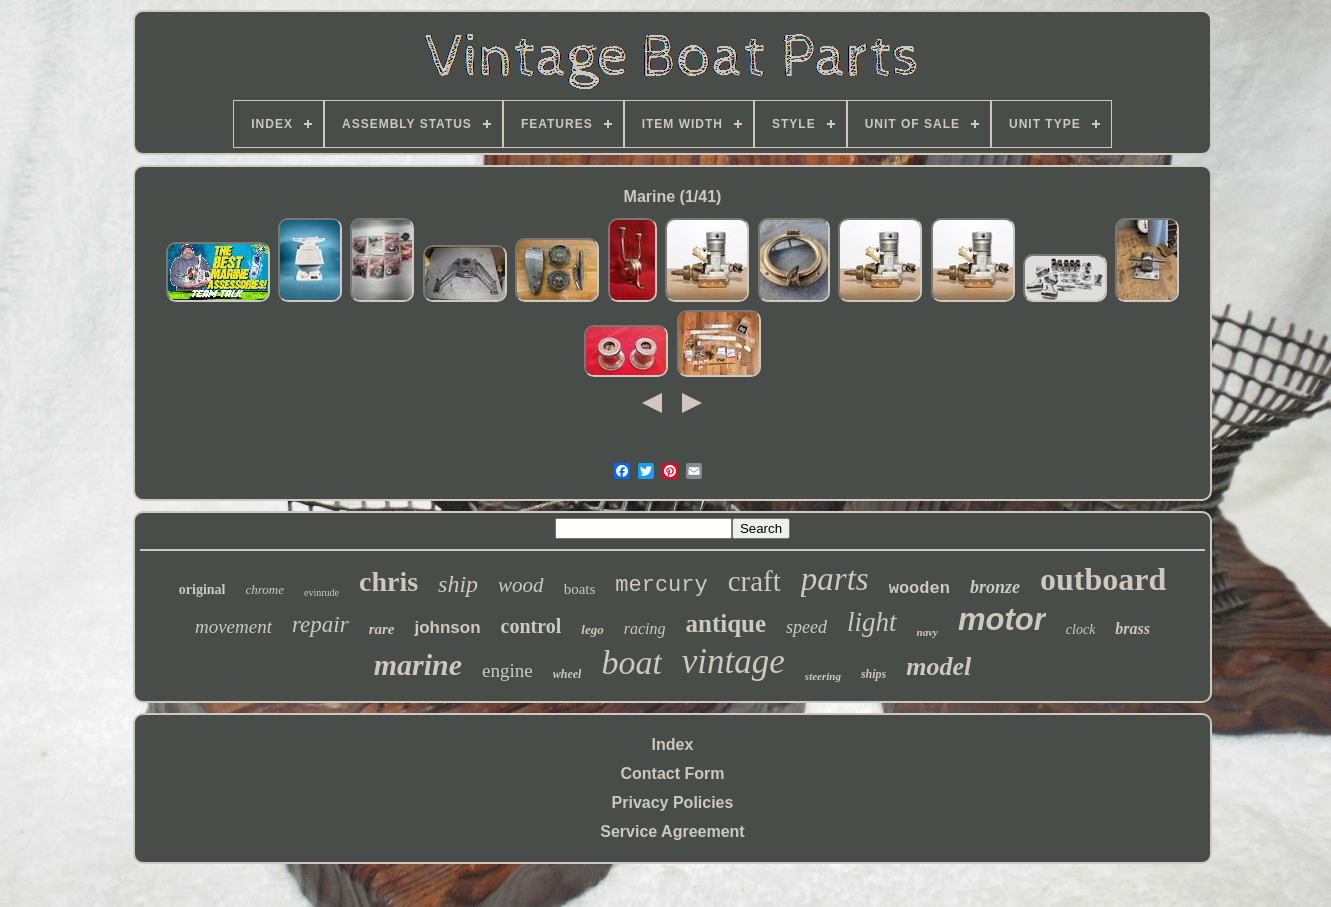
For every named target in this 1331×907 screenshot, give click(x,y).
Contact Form (672, 773)
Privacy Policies (673, 802)
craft (754, 581)
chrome (264, 589)
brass (1132, 628)
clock (1081, 629)
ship (458, 584)
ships (873, 674)
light (872, 622)
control (531, 626)
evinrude (321, 592)
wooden (919, 588)
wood (521, 585)
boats (580, 589)
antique (726, 623)
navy (927, 632)
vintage (733, 661)
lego (592, 629)
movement (233, 626)
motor (1002, 619)
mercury (661, 585)
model (938, 666)
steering (823, 676)
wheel (567, 674)
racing (645, 628)
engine (507, 670)
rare (382, 629)
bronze (995, 587)
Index (673, 744)
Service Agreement (672, 831)
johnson (447, 627)
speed (806, 627)
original (202, 589)
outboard (1103, 579)
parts (835, 579)
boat (631, 662)
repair (320, 624)
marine (418, 664)
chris (388, 581)
